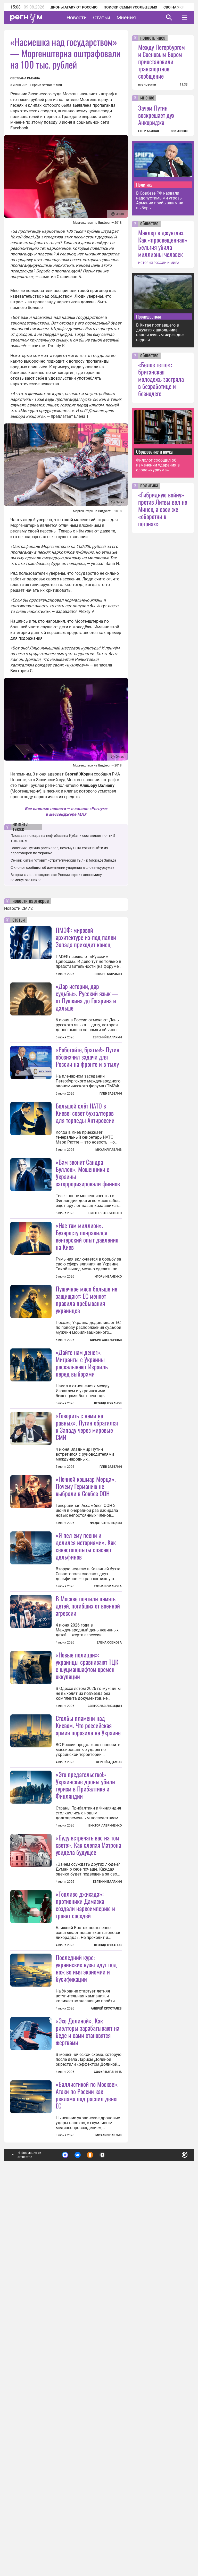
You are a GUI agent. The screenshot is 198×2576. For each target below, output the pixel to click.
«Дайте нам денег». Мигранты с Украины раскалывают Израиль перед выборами (82, 1490)
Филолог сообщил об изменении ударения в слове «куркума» (62, 867)
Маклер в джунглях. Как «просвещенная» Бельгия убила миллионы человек (162, 243)
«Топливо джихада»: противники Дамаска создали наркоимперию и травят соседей (85, 2222)
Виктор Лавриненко (105, 1277)
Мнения (126, 17)
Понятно (173, 2535)
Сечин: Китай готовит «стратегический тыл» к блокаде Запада (63, 860)
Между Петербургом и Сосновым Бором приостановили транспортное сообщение (161, 61)
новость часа (153, 38)
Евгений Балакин (107, 1037)
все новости (147, 84)
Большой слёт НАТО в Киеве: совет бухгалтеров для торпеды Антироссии (85, 1176)
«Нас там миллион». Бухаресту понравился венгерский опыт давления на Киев (87, 1299)
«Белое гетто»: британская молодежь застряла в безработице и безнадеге (161, 379)
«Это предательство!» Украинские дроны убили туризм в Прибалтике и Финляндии (85, 2039)
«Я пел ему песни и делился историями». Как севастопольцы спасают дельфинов (86, 1736)
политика (149, 486)
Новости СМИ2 (18, 908)
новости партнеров (30, 901)
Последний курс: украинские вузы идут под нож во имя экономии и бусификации (86, 2286)
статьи (18, 920)
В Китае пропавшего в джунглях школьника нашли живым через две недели (160, 332)
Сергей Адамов (109, 2017)
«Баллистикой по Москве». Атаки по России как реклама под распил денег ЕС (87, 2476)
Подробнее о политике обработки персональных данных (106, 2538)
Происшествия (148, 316)
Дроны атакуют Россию (74, 7)
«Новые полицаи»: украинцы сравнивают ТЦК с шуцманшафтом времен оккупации (87, 1920)
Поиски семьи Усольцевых (130, 7)
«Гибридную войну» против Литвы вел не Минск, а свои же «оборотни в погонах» (162, 509)
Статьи (101, 17)
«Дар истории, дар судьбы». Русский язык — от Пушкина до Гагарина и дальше (87, 996)
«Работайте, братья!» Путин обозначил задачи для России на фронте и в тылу (87, 1057)
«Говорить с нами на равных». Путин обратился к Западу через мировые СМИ (87, 1553)
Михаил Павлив (108, 1213)
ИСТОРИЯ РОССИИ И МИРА (158, 263)
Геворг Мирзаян (108, 974)
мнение (147, 98)
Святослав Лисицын (105, 1960)
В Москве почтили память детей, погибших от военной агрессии (88, 1796)
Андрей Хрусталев (106, 2327)
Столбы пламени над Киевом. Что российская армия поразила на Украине (88, 1980)
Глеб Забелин (111, 1093)
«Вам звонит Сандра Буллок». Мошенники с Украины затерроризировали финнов (88, 1236)
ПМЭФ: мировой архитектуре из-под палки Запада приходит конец (86, 937)
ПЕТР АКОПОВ (148, 131)
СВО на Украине (178, 7)
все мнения (179, 131)
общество (149, 224)
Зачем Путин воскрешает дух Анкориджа (156, 115)
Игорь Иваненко (108, 1340)
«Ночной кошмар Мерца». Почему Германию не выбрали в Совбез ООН (86, 1677)
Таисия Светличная (105, 1467)
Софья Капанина (108, 2454)
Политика (144, 184)
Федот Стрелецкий (106, 1714)
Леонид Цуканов (108, 1530)
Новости (77, 17)
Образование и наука (154, 451)
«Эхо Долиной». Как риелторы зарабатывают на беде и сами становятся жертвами (87, 2413)
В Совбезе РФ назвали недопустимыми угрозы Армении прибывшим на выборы (159, 200)
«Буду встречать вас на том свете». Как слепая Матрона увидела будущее (88, 2163)
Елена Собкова (109, 1833)
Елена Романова (108, 1777)
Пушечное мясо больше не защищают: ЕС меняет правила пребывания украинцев (86, 1426)
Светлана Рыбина (25, 78)
